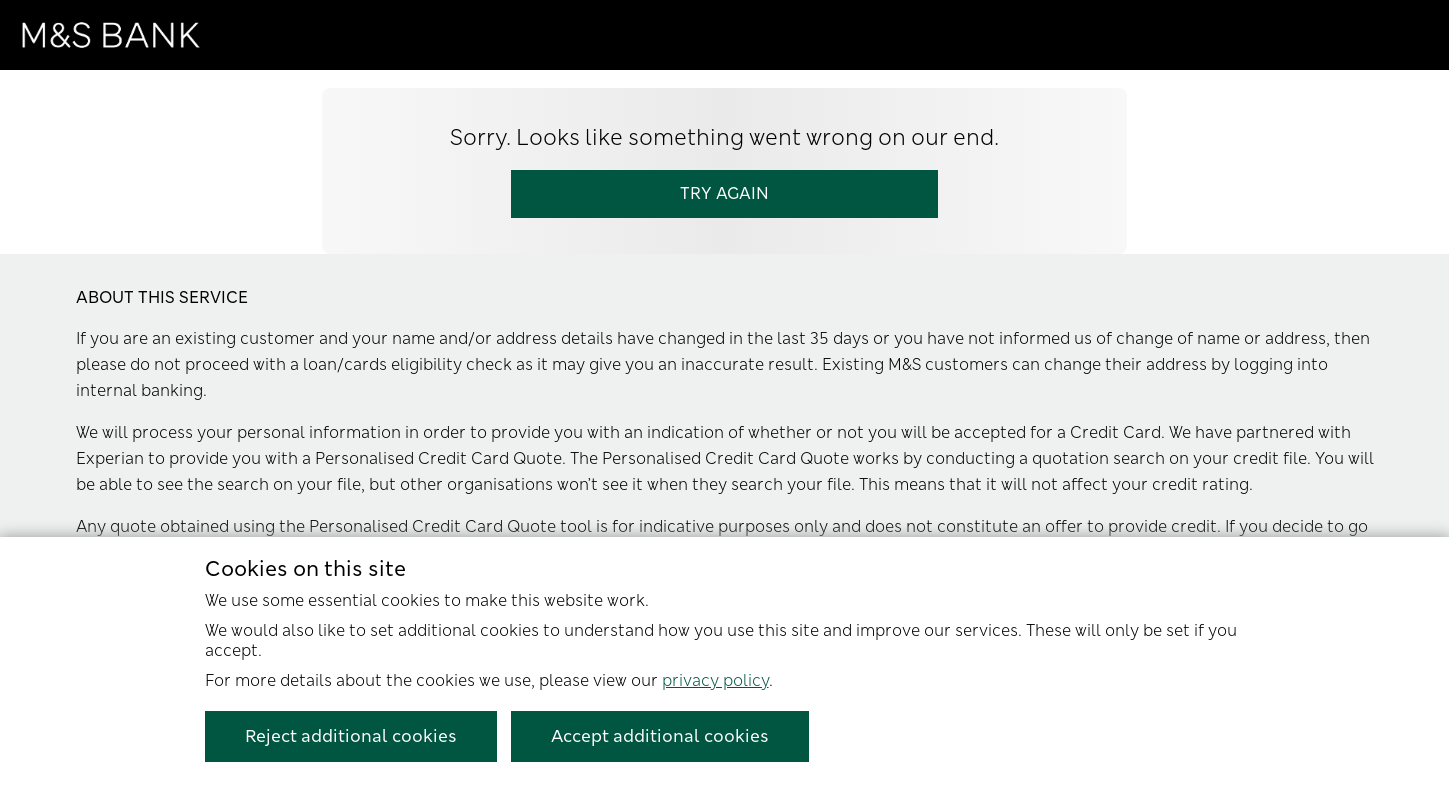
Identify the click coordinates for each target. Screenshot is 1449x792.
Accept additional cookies (660, 736)
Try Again (724, 193)
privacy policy (715, 680)
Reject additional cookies (351, 736)
